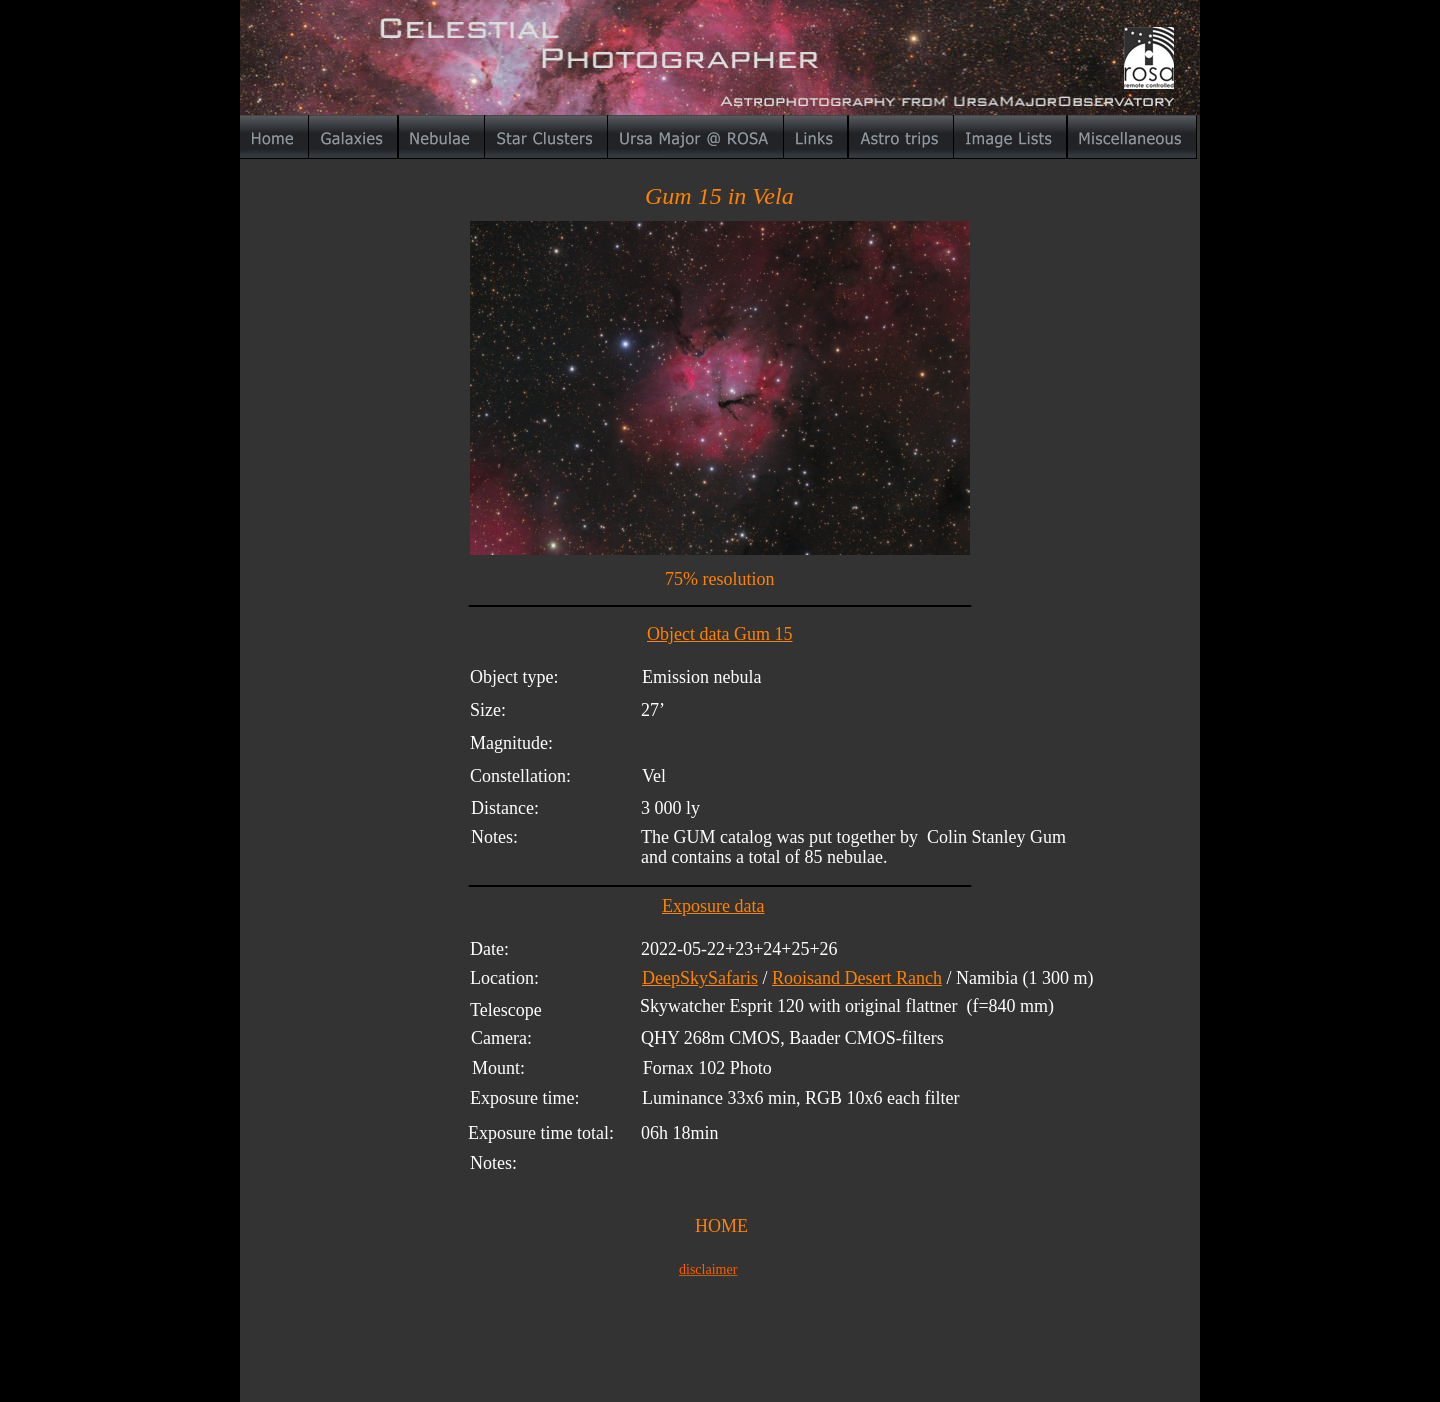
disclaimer (708, 1269)
